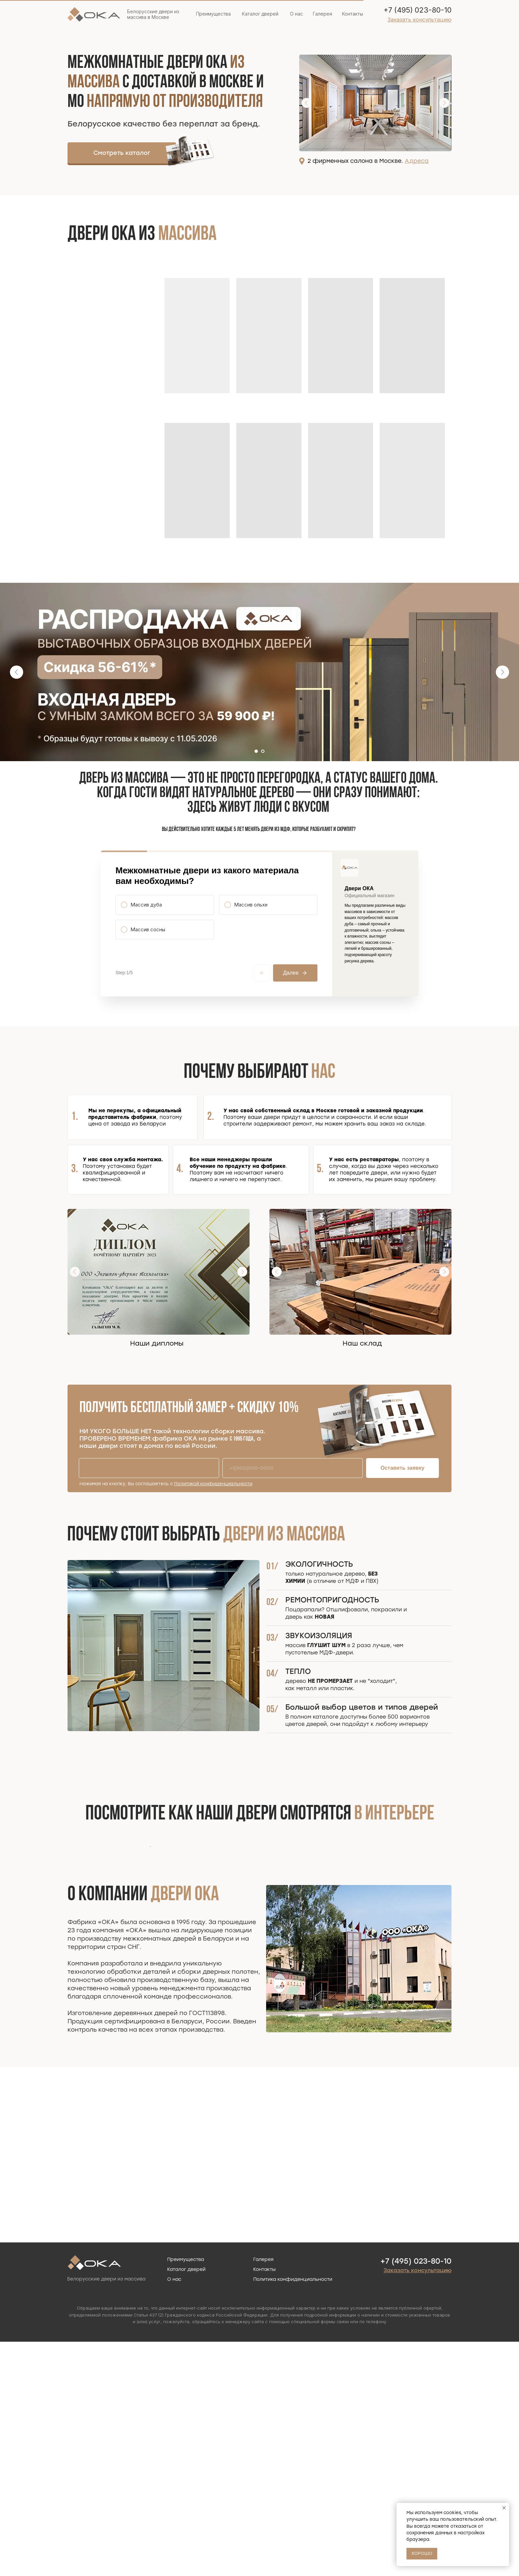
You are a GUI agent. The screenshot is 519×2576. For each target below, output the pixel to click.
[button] (419, 19)
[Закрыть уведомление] (504, 2508)
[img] (190, 151)
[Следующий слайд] (502, 672)
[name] (149, 1521)
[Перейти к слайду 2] (262, 751)
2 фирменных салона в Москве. (368, 161)
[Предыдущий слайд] (16, 672)
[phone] (292, 1521)
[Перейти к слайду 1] (256, 751)
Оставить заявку (403, 1520)
